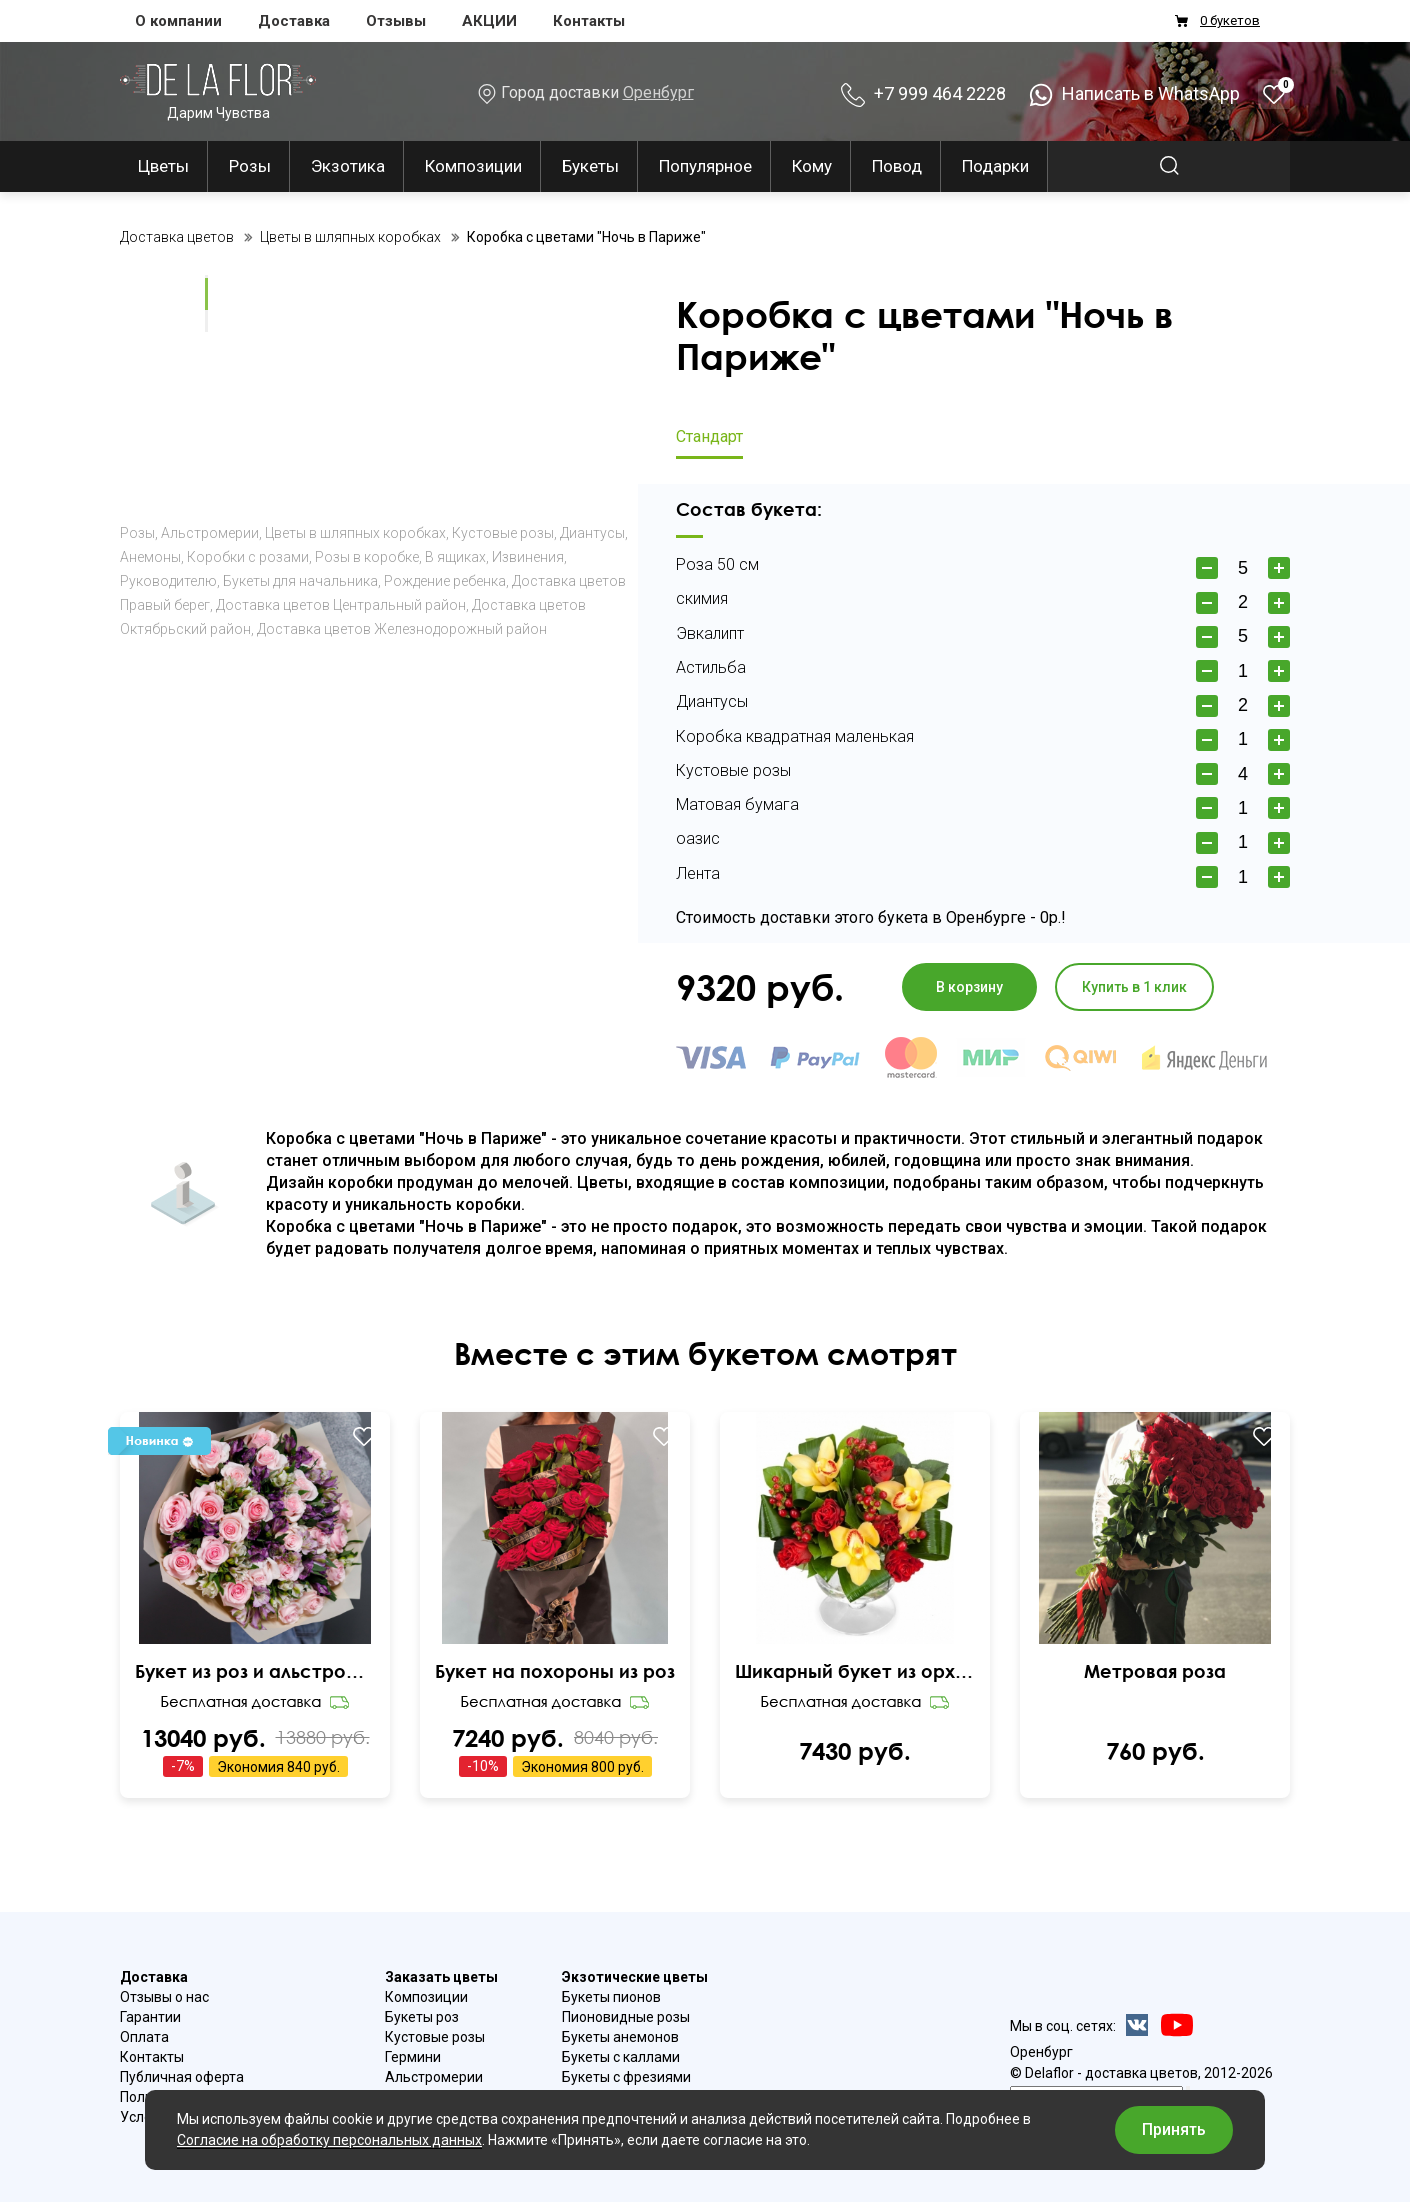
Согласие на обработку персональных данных (329, 2140)
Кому (812, 166)
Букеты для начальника (300, 581)
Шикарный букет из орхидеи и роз (855, 1671)
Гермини (413, 2057)
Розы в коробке (367, 557)
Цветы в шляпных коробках (355, 533)
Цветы (163, 166)
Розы (250, 166)
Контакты (589, 21)
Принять (1174, 2129)
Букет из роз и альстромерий (255, 1671)
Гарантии (150, 2017)
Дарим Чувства (218, 91)
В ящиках (455, 557)
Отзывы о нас (164, 1997)
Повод (897, 166)
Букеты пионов (611, 1997)
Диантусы (592, 533)
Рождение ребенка (445, 581)
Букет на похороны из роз (555, 1671)
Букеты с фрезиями (626, 2077)
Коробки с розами (248, 557)
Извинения (528, 557)
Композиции (473, 166)
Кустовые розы (503, 533)
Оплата (144, 2037)
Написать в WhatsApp (1134, 93)
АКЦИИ (489, 21)
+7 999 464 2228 (923, 93)
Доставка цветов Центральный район (341, 605)
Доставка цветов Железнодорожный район (402, 629)
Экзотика (348, 166)
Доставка (294, 21)
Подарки (995, 166)
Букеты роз (422, 2017)
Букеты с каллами (621, 2057)
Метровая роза (1155, 1671)
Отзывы (396, 21)
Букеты (590, 166)
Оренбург (658, 92)
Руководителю (168, 581)
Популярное (705, 166)
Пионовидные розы (626, 2017)
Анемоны (150, 557)
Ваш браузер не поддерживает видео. (154, 292)
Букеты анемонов (620, 2037)
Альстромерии (210, 533)
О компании (178, 21)
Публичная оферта (182, 2077)
